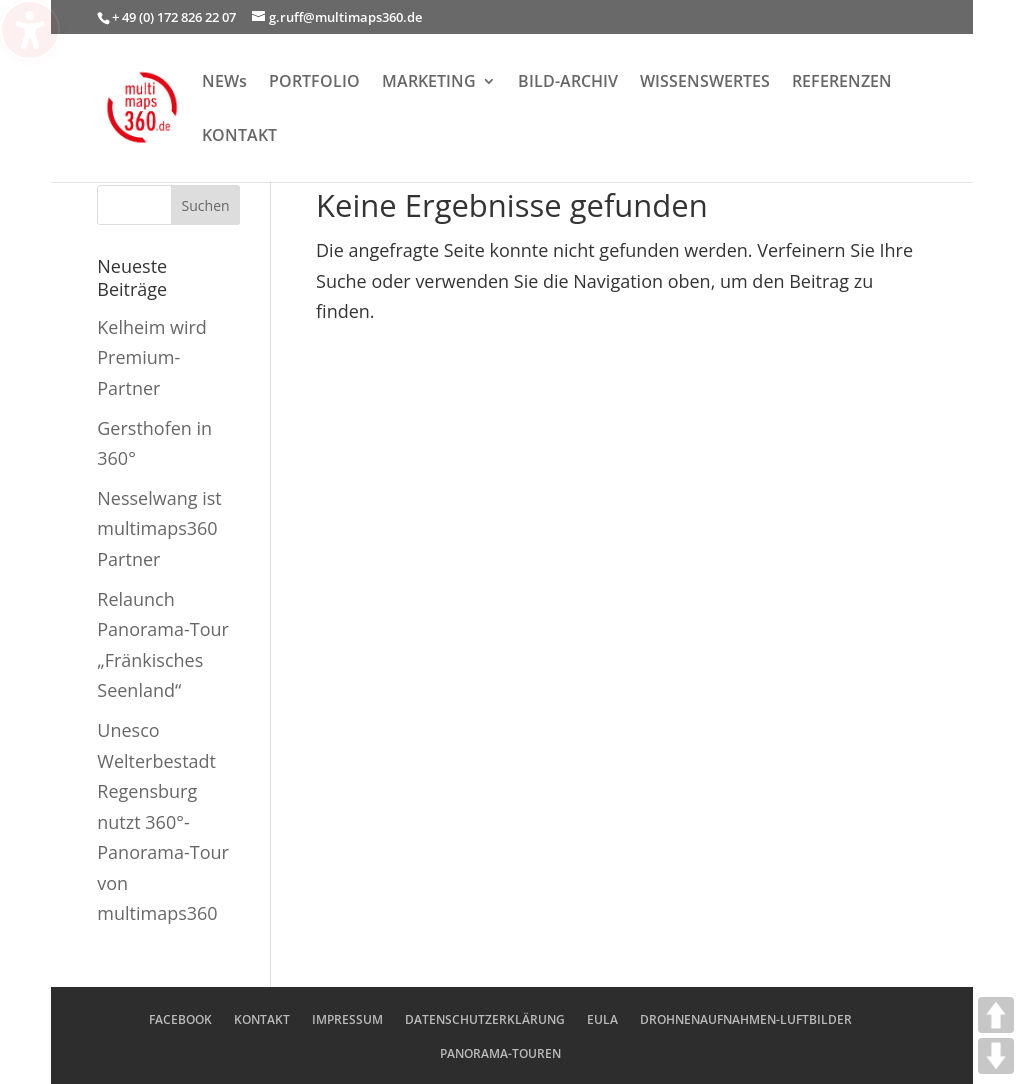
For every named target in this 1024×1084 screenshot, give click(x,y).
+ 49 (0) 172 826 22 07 (174, 17)
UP (996, 1015)
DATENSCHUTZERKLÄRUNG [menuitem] (485, 1019)
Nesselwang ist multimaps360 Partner (159, 528)
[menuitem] (705, 101)
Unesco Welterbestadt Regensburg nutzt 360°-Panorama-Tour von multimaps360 (163, 822)
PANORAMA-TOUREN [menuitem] (500, 1053)
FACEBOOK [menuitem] (180, 1019)
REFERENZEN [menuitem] (842, 83)
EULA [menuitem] (602, 1019)
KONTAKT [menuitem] (239, 137)
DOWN (996, 1056)
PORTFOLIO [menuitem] (314, 83)
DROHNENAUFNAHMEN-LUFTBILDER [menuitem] (746, 1019)
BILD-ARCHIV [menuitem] (568, 83)
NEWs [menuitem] (224, 83)
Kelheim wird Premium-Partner (152, 357)
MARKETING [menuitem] (429, 83)
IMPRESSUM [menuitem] (347, 1019)
